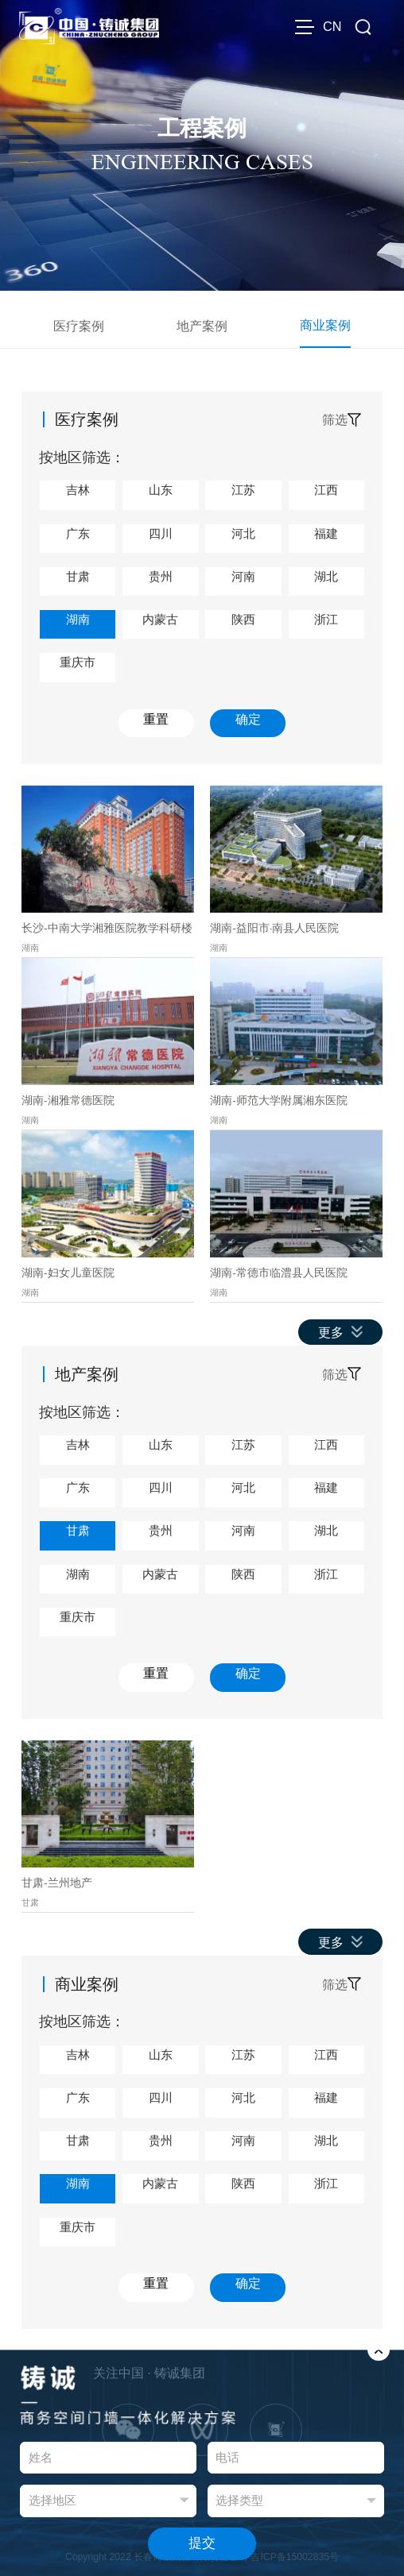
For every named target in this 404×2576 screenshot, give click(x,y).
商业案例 (325, 325)
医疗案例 (78, 326)
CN (332, 26)
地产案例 (202, 326)
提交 (202, 2543)
